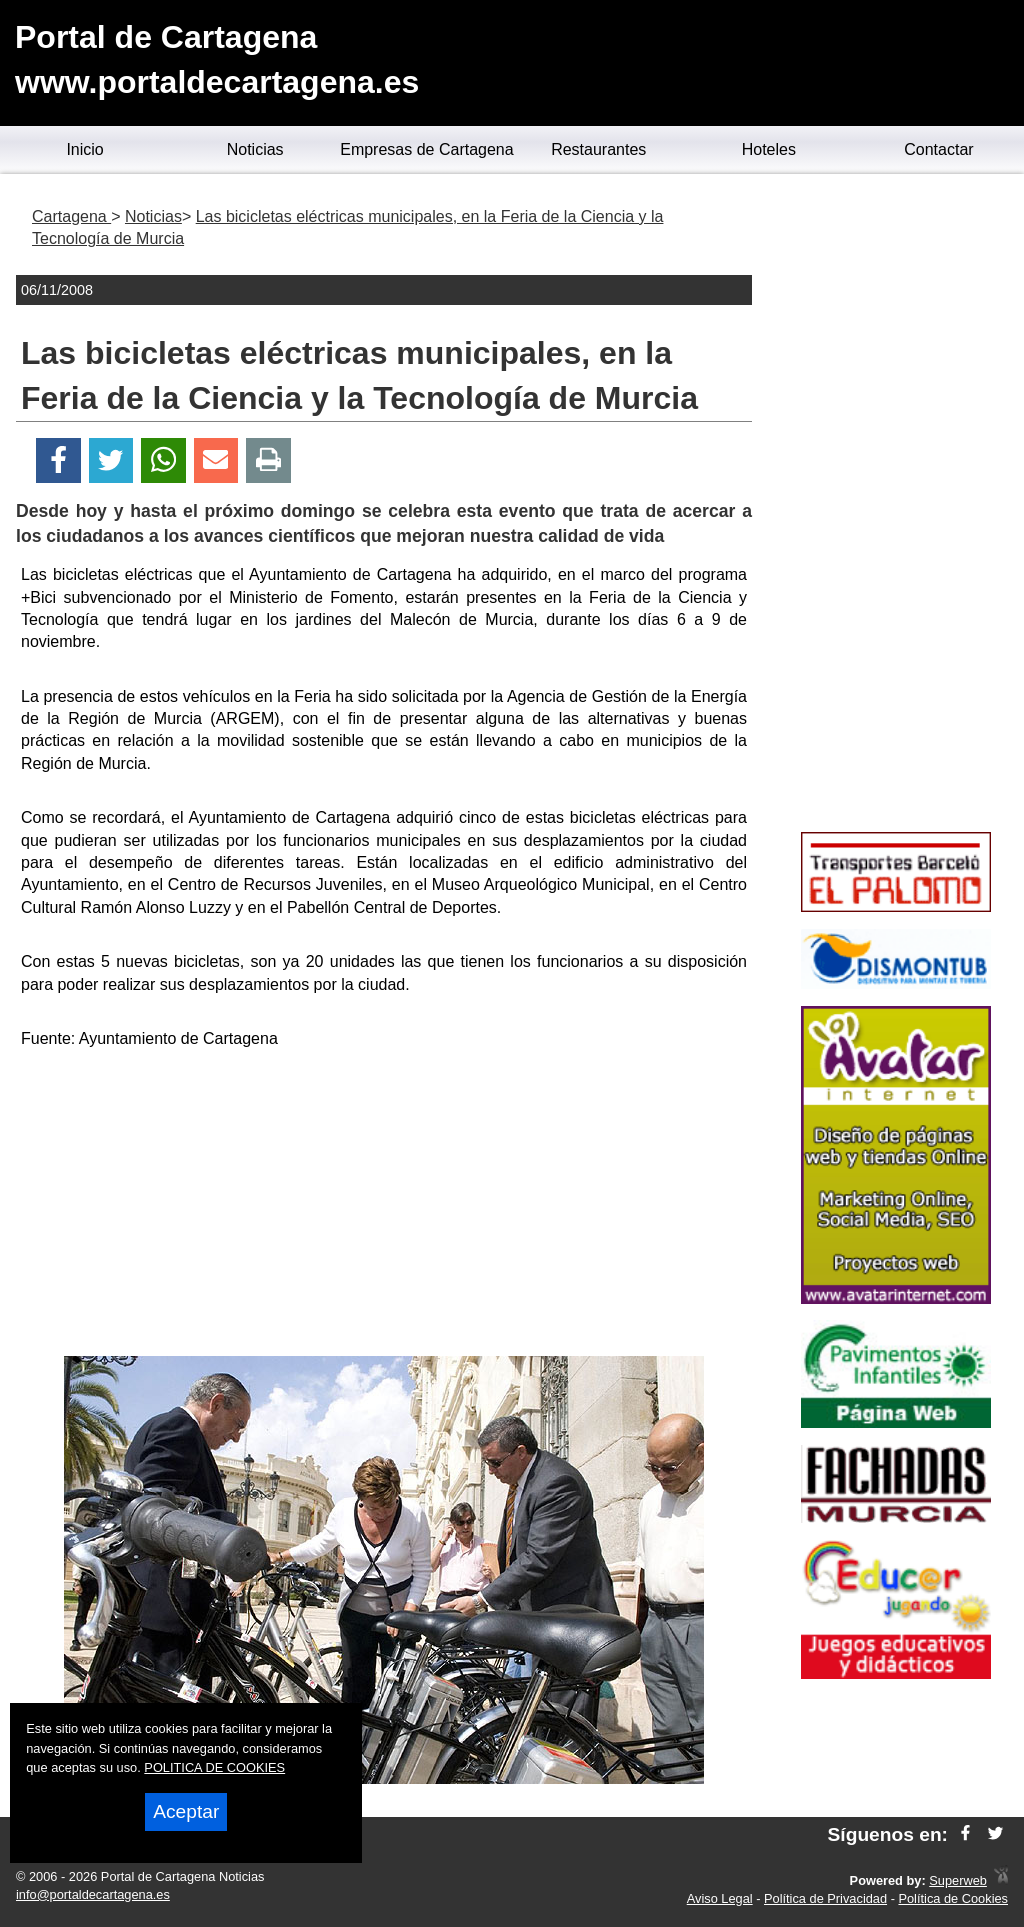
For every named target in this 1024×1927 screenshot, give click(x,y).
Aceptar (186, 1811)
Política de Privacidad (825, 1898)
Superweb (958, 1880)
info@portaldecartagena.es (93, 1894)
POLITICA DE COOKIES (214, 1767)
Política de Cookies (953, 1898)
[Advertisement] (384, 1206)
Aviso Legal (720, 1898)
